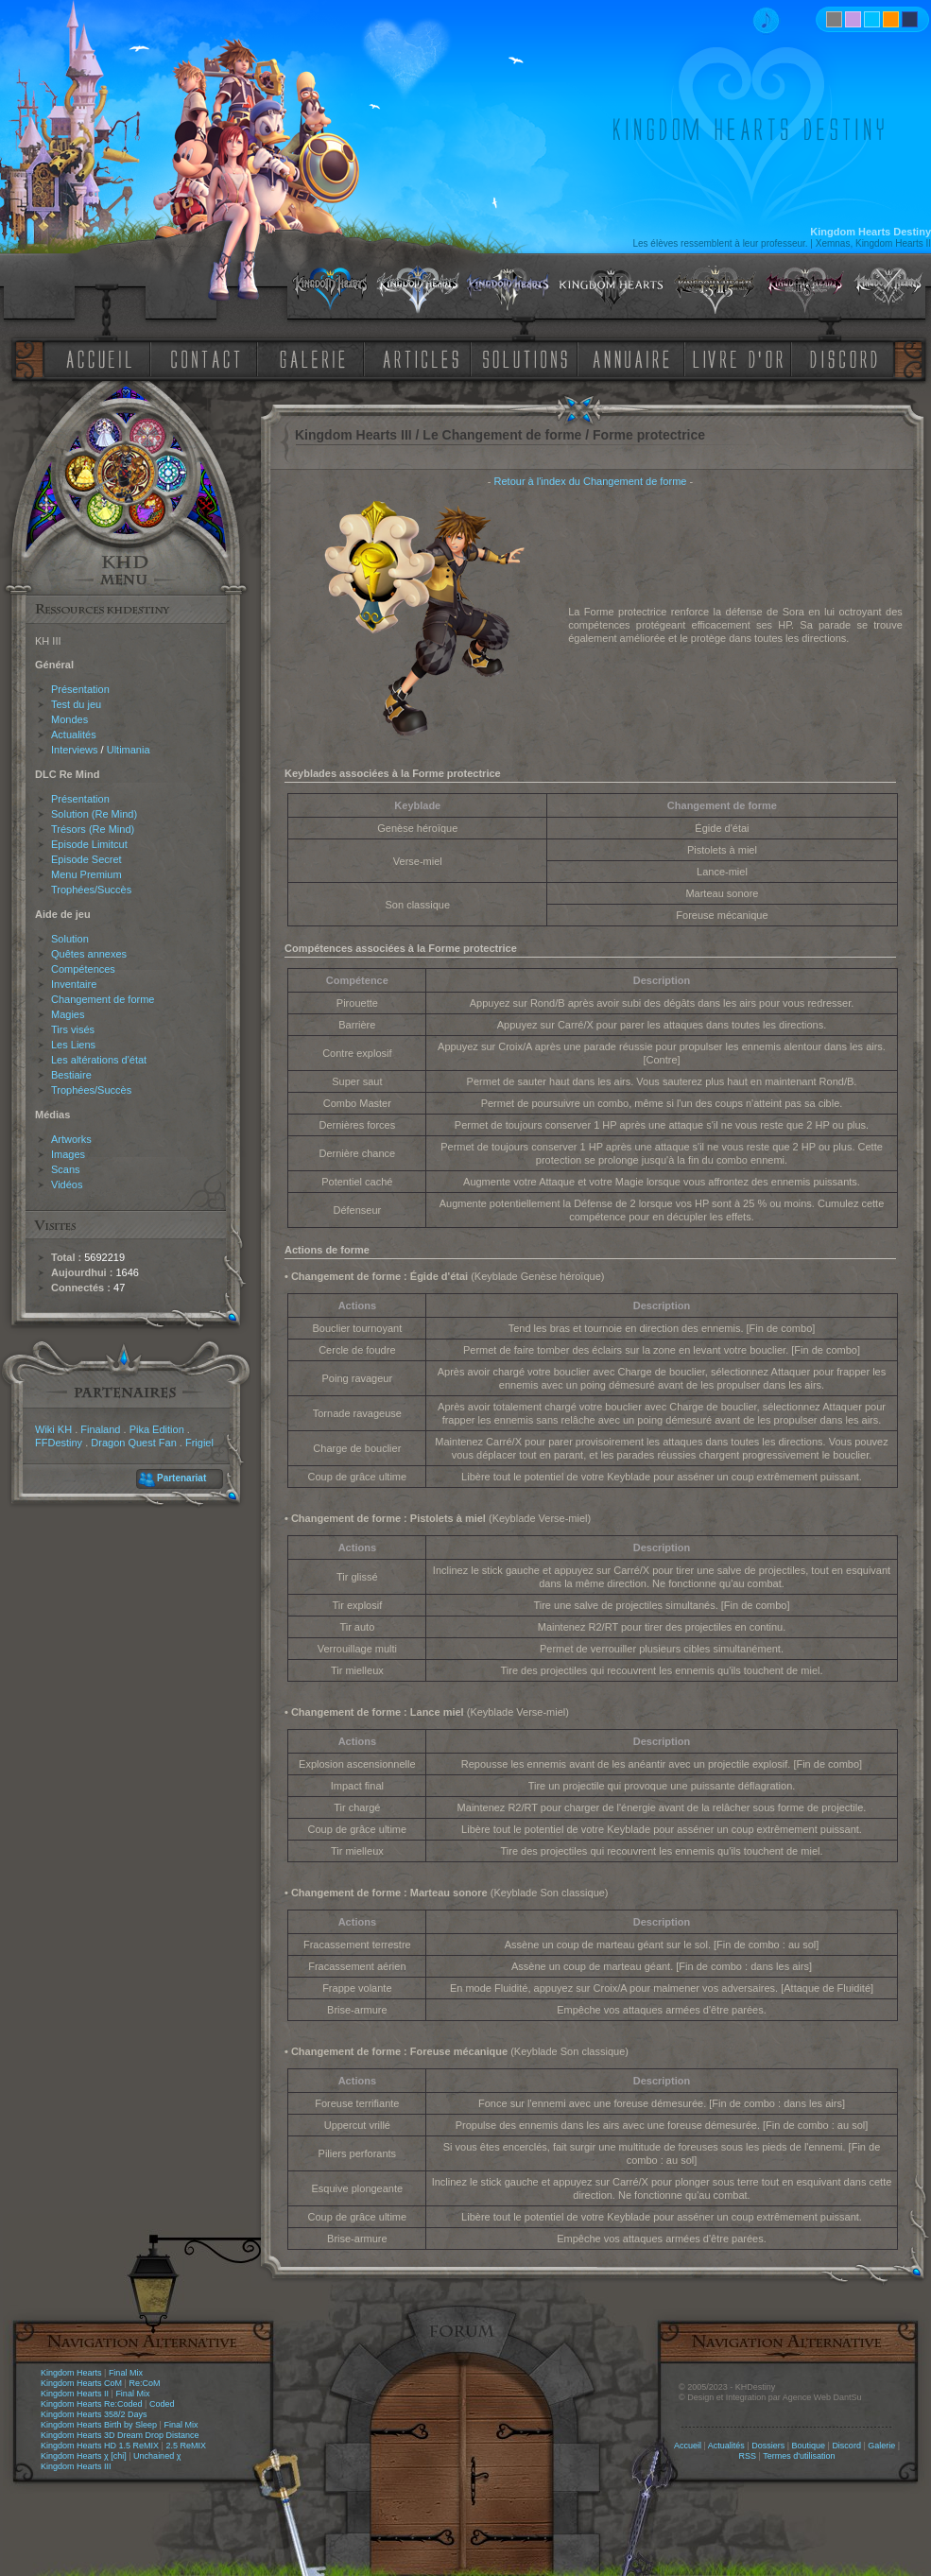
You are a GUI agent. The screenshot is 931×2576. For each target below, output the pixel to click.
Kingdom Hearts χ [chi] (84, 2456)
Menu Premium (86, 874)
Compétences (83, 969)
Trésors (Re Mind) (92, 829)
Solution (70, 938)
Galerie (881, 2445)
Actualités (73, 734)
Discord (846, 2445)
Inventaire (73, 984)
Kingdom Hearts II (75, 2393)
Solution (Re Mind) (94, 814)
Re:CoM (144, 2383)
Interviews (74, 749)
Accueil (687, 2445)
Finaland (100, 1429)
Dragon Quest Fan (134, 1442)
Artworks (71, 1139)
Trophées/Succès (91, 889)
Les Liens (73, 1044)
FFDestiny (58, 1442)
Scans (65, 1169)
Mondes (69, 719)
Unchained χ (157, 2456)
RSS (748, 2456)
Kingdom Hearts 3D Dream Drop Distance (120, 2435)
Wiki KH (53, 1429)
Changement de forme (102, 999)
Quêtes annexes (89, 954)
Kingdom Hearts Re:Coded (92, 2404)
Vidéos (66, 1184)
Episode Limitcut (89, 844)
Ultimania (128, 749)
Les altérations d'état (99, 1059)
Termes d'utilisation (799, 2456)
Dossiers (767, 2445)
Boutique (809, 2445)
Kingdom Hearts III (76, 2466)
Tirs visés (73, 1029)
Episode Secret (86, 859)
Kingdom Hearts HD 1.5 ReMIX (100, 2445)
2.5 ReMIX (185, 2445)
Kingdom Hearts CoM (81, 2383)
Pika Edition (156, 1429)
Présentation (80, 689)
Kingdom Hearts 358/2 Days (94, 2414)
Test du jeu (76, 704)
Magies (67, 1014)
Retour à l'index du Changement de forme (590, 481)
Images (68, 1154)
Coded (162, 2404)
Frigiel (199, 1442)
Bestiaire (71, 1075)
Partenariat (181, 1478)
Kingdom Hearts (71, 2372)
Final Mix (126, 2372)
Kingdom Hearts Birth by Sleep (99, 2424)
